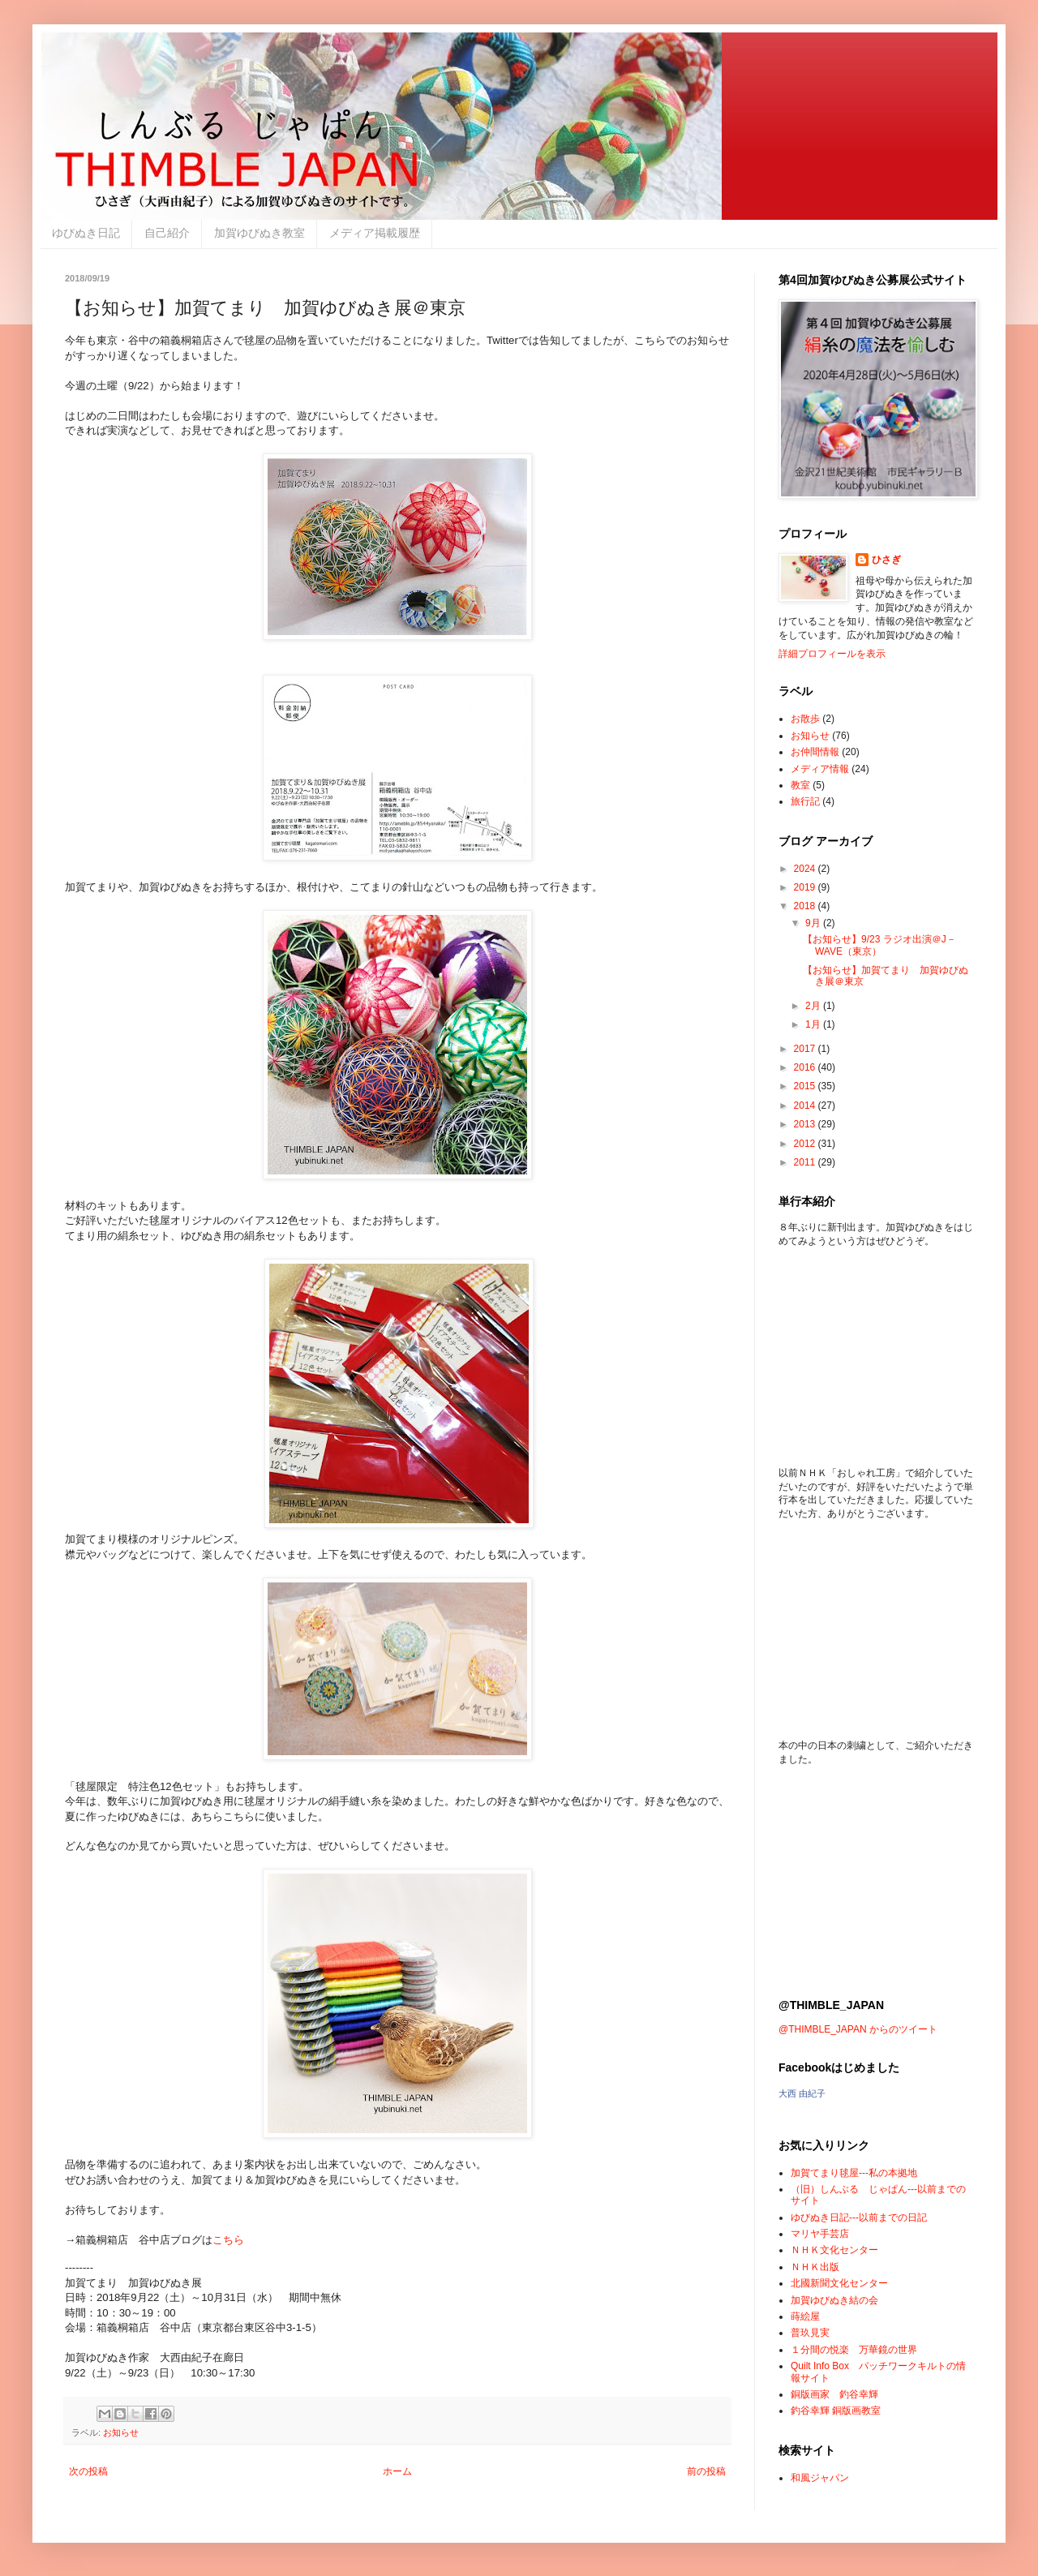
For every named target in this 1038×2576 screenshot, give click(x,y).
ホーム (397, 2471)
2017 (806, 1048)
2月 (814, 1005)
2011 (806, 1162)
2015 (806, 1086)
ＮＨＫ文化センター (834, 2250)
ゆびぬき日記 (86, 232)
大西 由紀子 (802, 2093)
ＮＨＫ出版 (815, 2267)
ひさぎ (886, 559)
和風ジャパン (820, 2478)
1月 (814, 1024)
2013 (806, 1124)
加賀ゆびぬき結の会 (834, 2300)
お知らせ (121, 2432)
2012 (806, 1143)
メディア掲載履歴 (374, 232)
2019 (806, 887)
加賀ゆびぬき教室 (259, 232)
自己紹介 (167, 232)
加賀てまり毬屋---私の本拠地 (854, 2173)
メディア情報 (820, 769)
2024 (806, 868)
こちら (228, 2240)
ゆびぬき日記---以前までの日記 (859, 2217)
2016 (806, 1067)
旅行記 (805, 801)
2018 (806, 906)
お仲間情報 (815, 752)
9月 (814, 923)
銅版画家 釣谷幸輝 (834, 2394)
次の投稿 (88, 2471)
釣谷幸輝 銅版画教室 (836, 2410)
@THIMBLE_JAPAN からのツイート (857, 2029)
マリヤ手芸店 (820, 2233)
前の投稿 (706, 2471)
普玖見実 (810, 2332)
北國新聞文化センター (839, 2283)
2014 (806, 1105)
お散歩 (805, 718)
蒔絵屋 (805, 2316)
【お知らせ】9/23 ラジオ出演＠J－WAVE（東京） (879, 945)
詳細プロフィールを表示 (832, 653)
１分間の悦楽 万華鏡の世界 (854, 2349)
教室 (800, 785)
